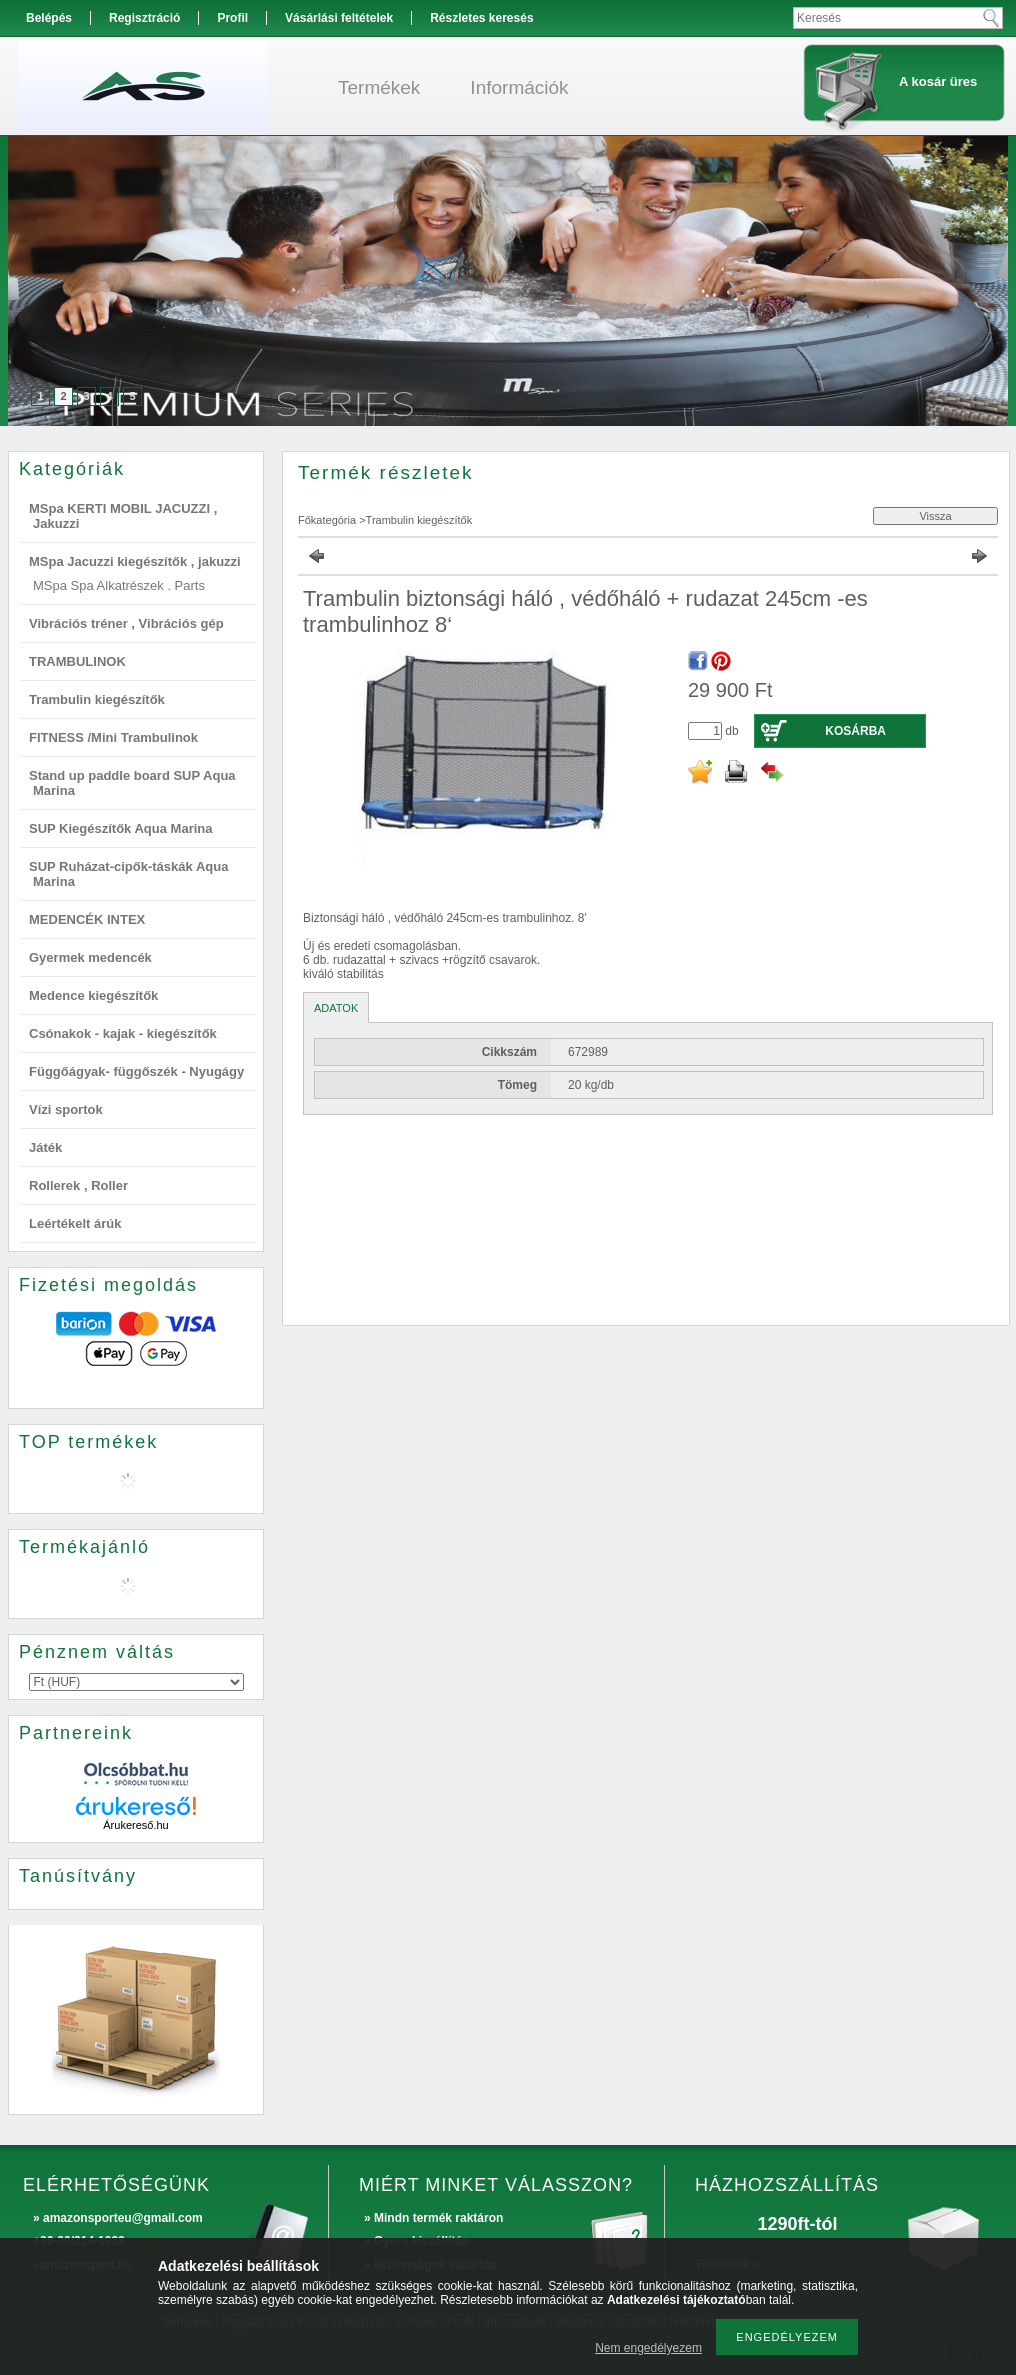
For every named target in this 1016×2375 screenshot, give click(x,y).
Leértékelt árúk (75, 1223)
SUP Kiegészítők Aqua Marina (121, 828)
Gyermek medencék (90, 957)
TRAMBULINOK (77, 661)
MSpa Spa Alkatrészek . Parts (119, 585)
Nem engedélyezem (648, 2348)
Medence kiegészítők (93, 995)
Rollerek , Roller (78, 1185)
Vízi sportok (66, 1109)
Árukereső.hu (135, 1825)
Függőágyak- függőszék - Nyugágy (136, 1071)
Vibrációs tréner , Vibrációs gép (126, 623)
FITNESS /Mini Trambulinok (113, 737)
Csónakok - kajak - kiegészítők (123, 1033)
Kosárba (855, 731)
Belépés (49, 18)
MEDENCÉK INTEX (87, 919)
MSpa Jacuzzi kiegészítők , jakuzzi (135, 561)
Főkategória (327, 520)
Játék (45, 1147)
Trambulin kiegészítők (97, 699)
